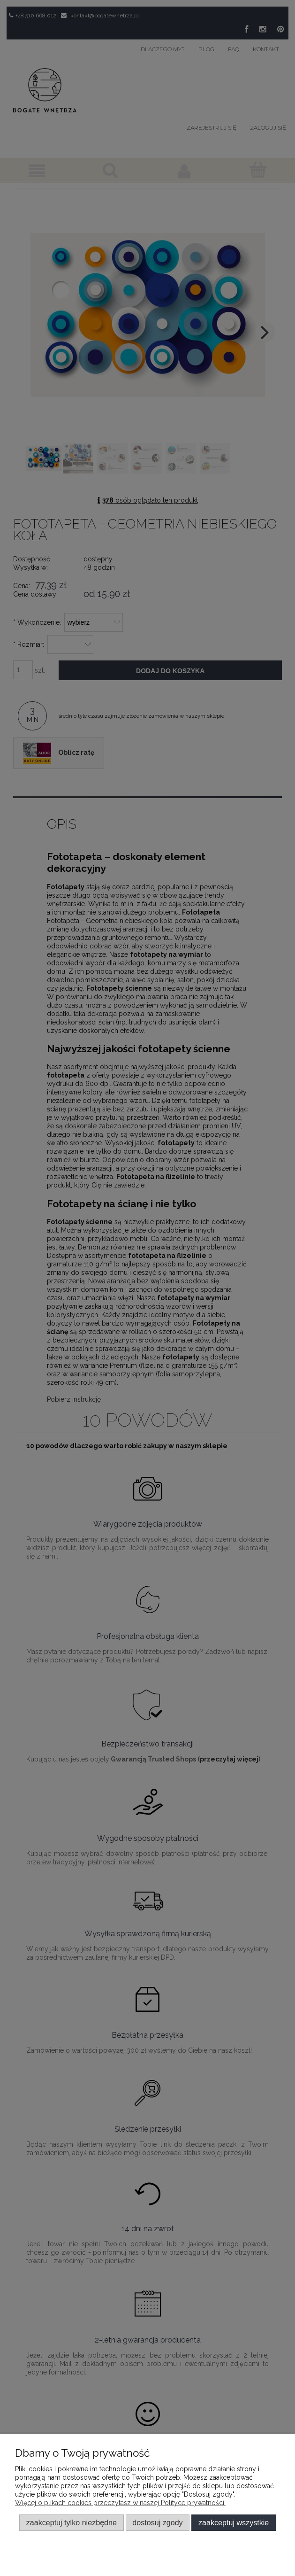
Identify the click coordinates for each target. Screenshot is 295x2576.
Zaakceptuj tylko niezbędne (71, 2522)
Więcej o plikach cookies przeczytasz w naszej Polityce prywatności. (120, 2502)
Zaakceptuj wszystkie (233, 2522)
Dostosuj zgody (157, 2522)
